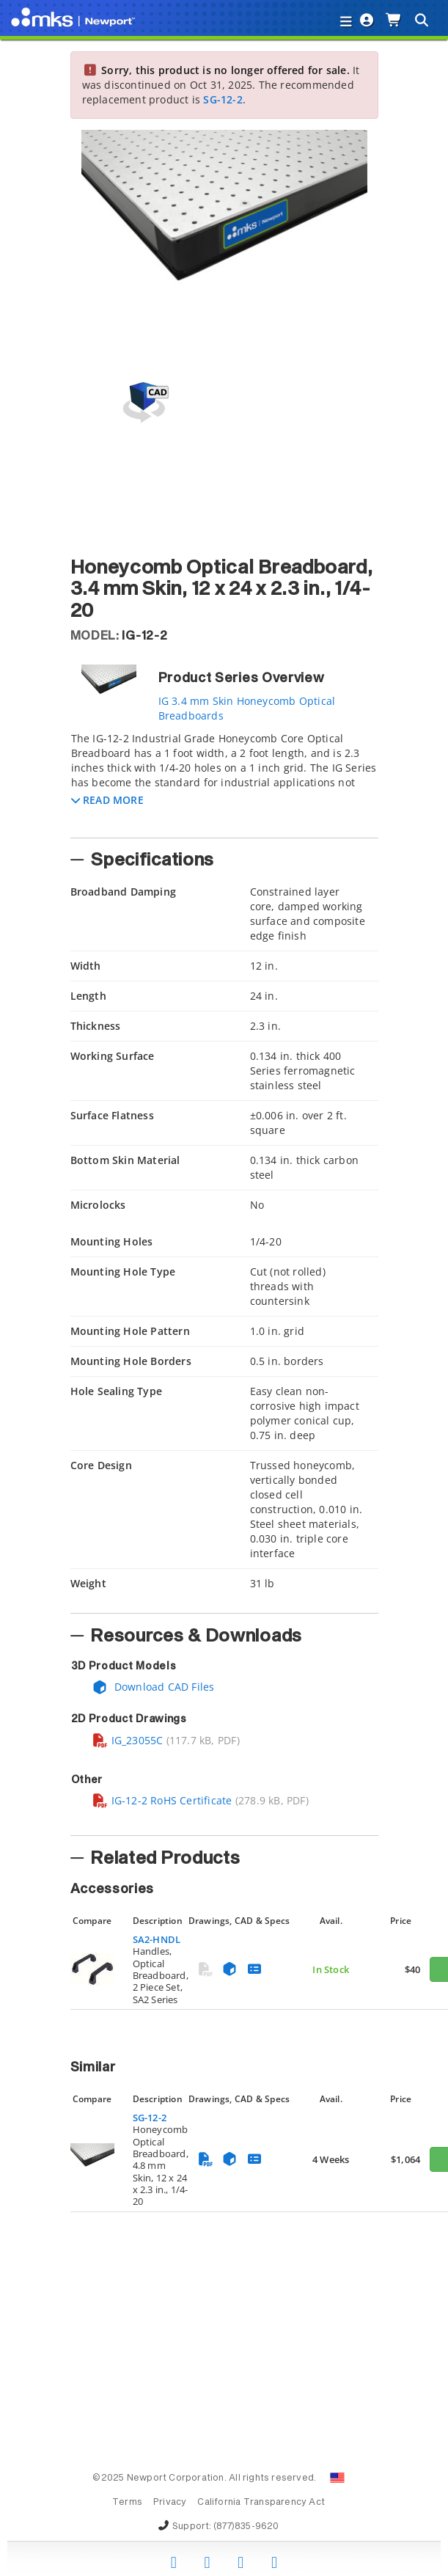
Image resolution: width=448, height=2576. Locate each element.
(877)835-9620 (246, 2526)
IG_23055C (128, 1740)
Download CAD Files (153, 1687)
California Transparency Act (261, 2502)
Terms (127, 2502)
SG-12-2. (224, 99)
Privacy (169, 2502)
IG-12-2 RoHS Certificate (162, 1800)
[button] (107, 800)
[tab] (224, 780)
